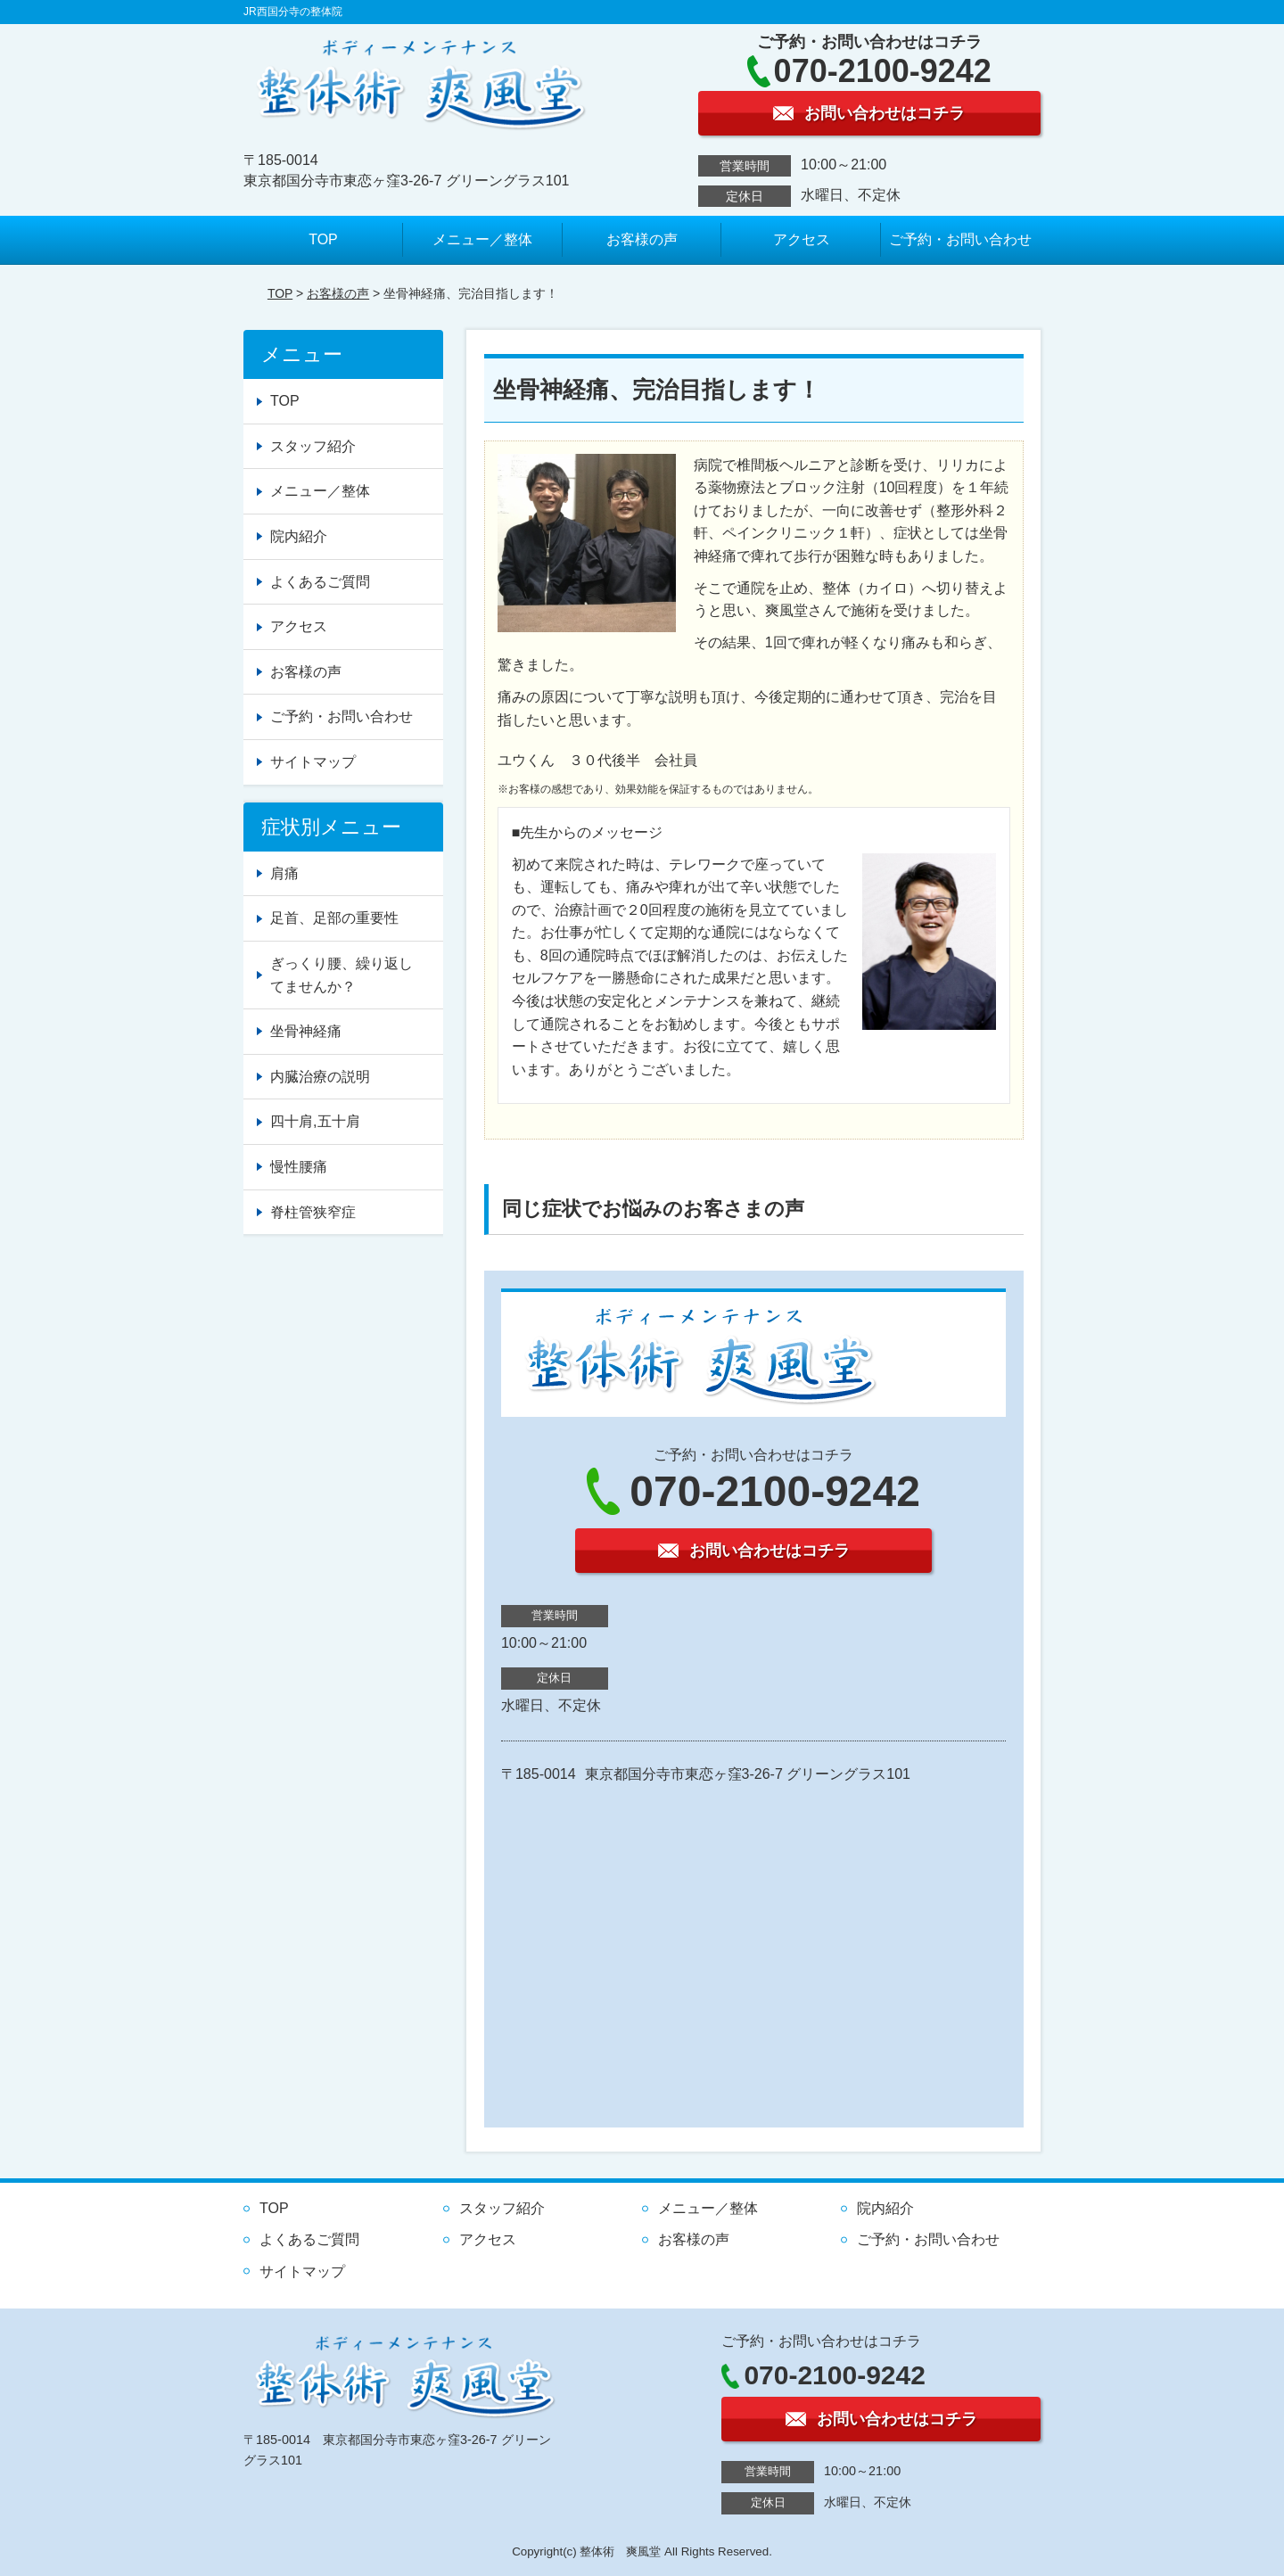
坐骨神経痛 (306, 1031)
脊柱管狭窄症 (313, 1212)
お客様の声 (642, 239)
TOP (323, 239)
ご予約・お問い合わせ (960, 239)
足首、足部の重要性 (334, 918)
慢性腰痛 (298, 1166)
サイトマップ (313, 762)
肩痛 (284, 873)
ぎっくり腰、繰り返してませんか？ (341, 975)
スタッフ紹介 (313, 446)
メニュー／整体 (482, 239)
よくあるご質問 (320, 581)
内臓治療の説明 (320, 1076)
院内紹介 (298, 536)
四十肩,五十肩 (314, 1121)
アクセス (801, 239)
